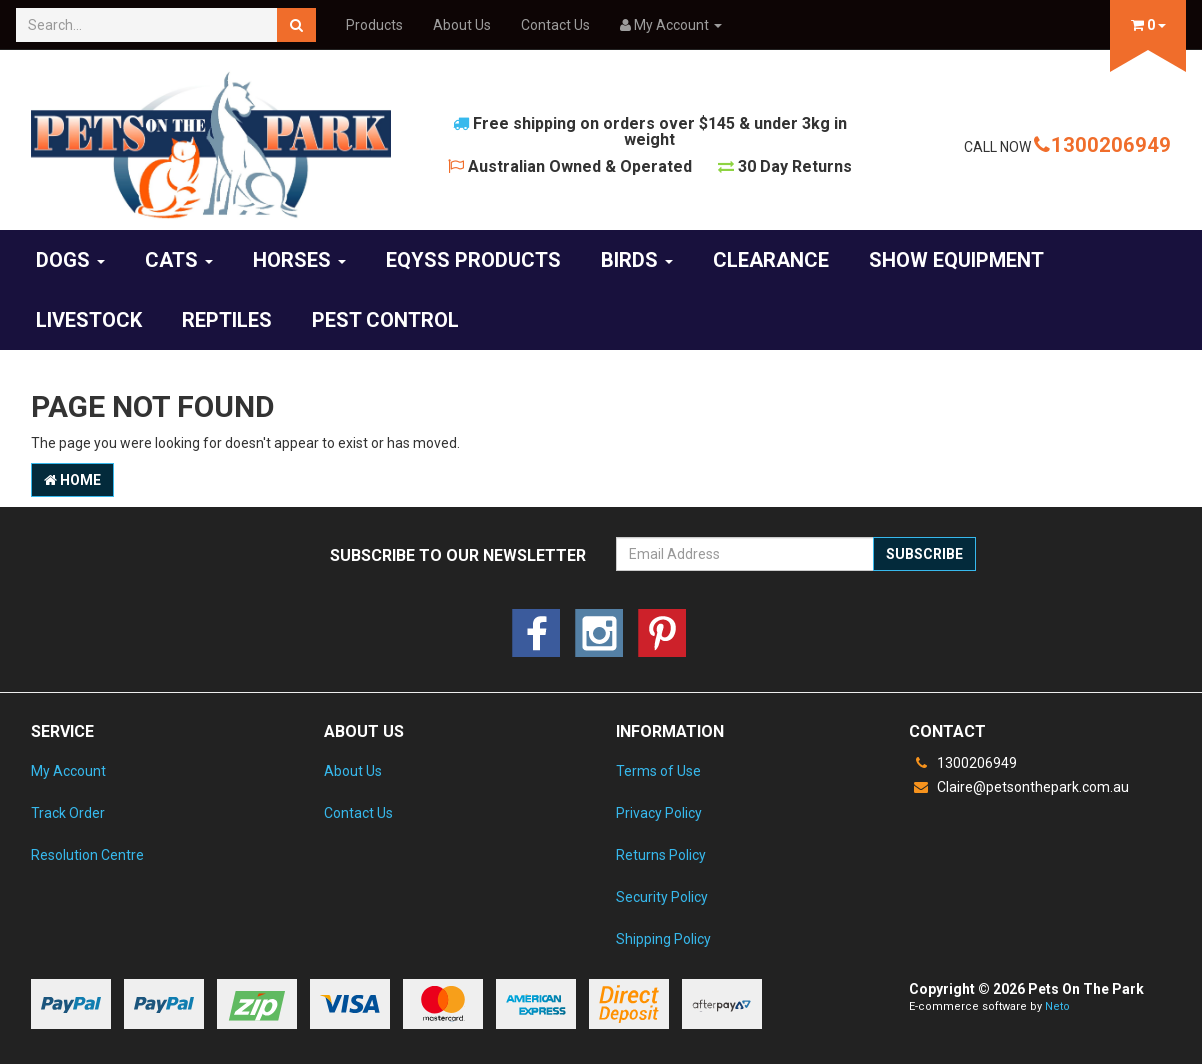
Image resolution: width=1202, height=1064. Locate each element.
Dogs (70, 260)
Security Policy (662, 897)
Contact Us (555, 25)
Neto (1057, 1006)
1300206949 (1102, 145)
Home (72, 480)
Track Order (68, 813)
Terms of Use (658, 771)
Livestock (89, 320)
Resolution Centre (87, 855)
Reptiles (227, 320)
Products (374, 25)
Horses (299, 260)
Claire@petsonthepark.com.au (1019, 787)
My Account (68, 771)
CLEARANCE (771, 260)
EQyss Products (473, 260)
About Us (462, 25)
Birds (637, 260)
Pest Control (385, 320)
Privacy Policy (659, 813)
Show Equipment (956, 260)
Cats (179, 260)
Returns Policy (661, 855)
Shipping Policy (663, 939)
